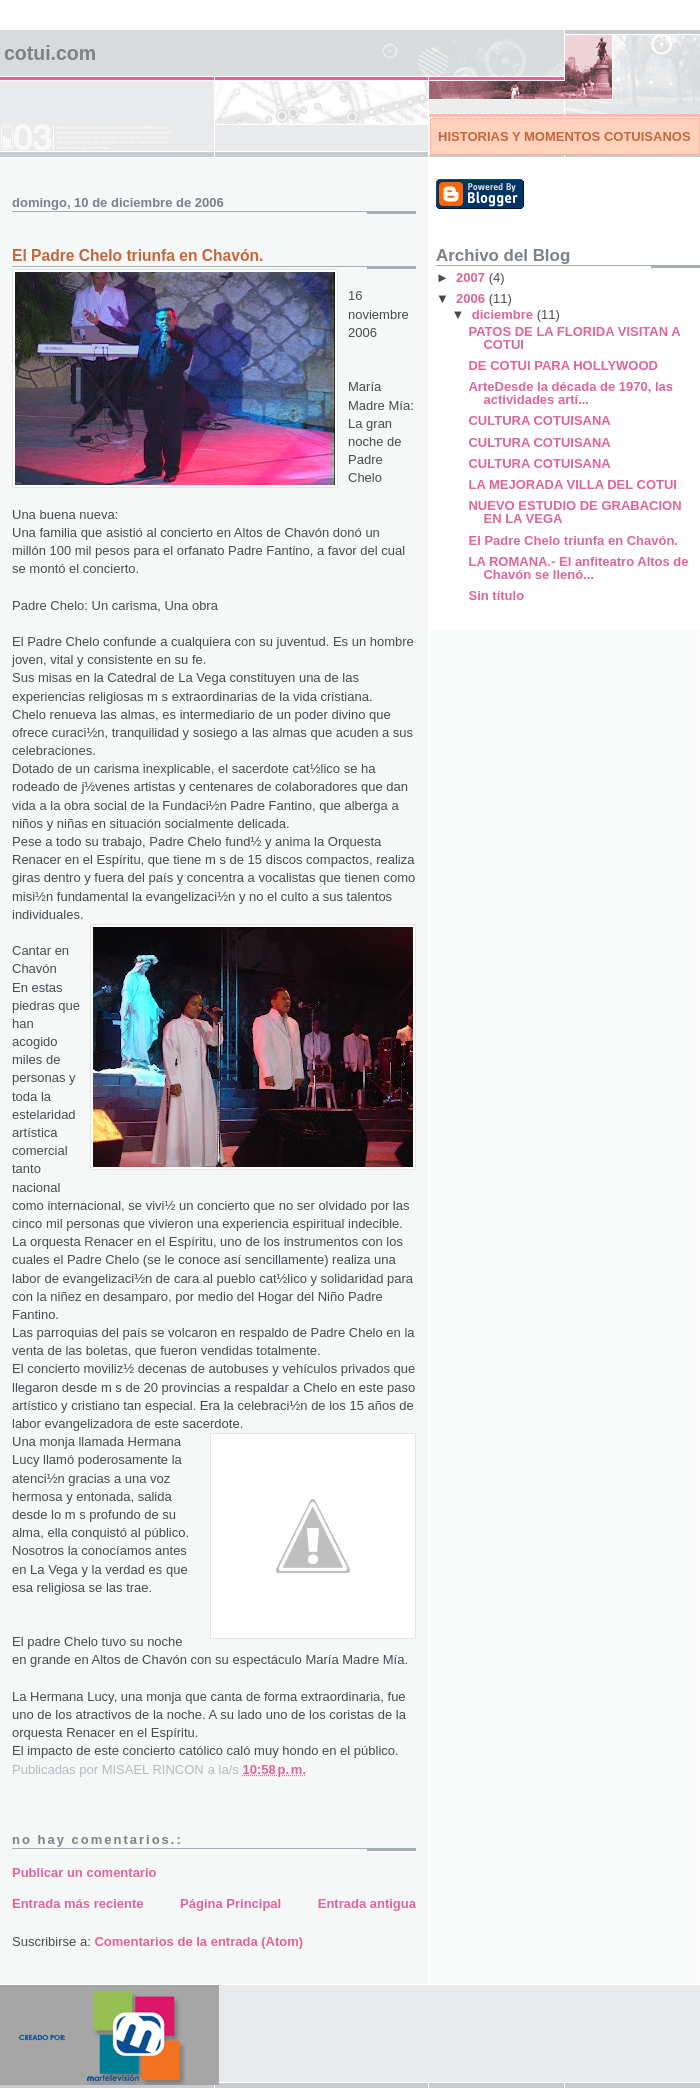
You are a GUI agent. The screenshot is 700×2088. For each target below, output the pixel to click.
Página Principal (230, 1903)
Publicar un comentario (84, 1872)
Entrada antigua (367, 1903)
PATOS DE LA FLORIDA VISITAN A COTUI (574, 338)
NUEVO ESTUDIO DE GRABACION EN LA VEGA (574, 512)
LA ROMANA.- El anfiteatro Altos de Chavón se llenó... (578, 568)
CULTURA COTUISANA (539, 420)
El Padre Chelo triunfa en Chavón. (572, 540)
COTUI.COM (50, 53)
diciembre (504, 314)
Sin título (496, 595)
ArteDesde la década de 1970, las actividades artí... (570, 393)
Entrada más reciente (78, 1903)
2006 (472, 298)
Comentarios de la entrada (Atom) (198, 1941)
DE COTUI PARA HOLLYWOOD (562, 365)
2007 (472, 277)
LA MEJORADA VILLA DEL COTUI (572, 484)
